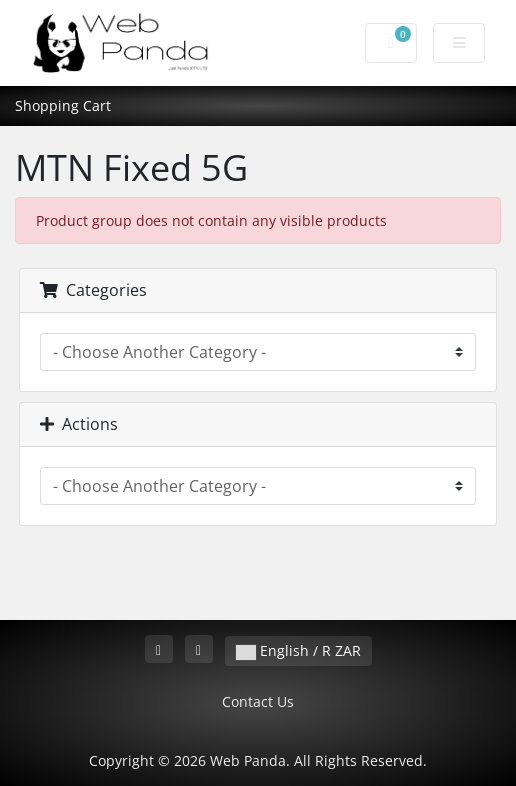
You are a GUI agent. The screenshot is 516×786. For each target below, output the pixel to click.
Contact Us (258, 701)
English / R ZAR (298, 650)
